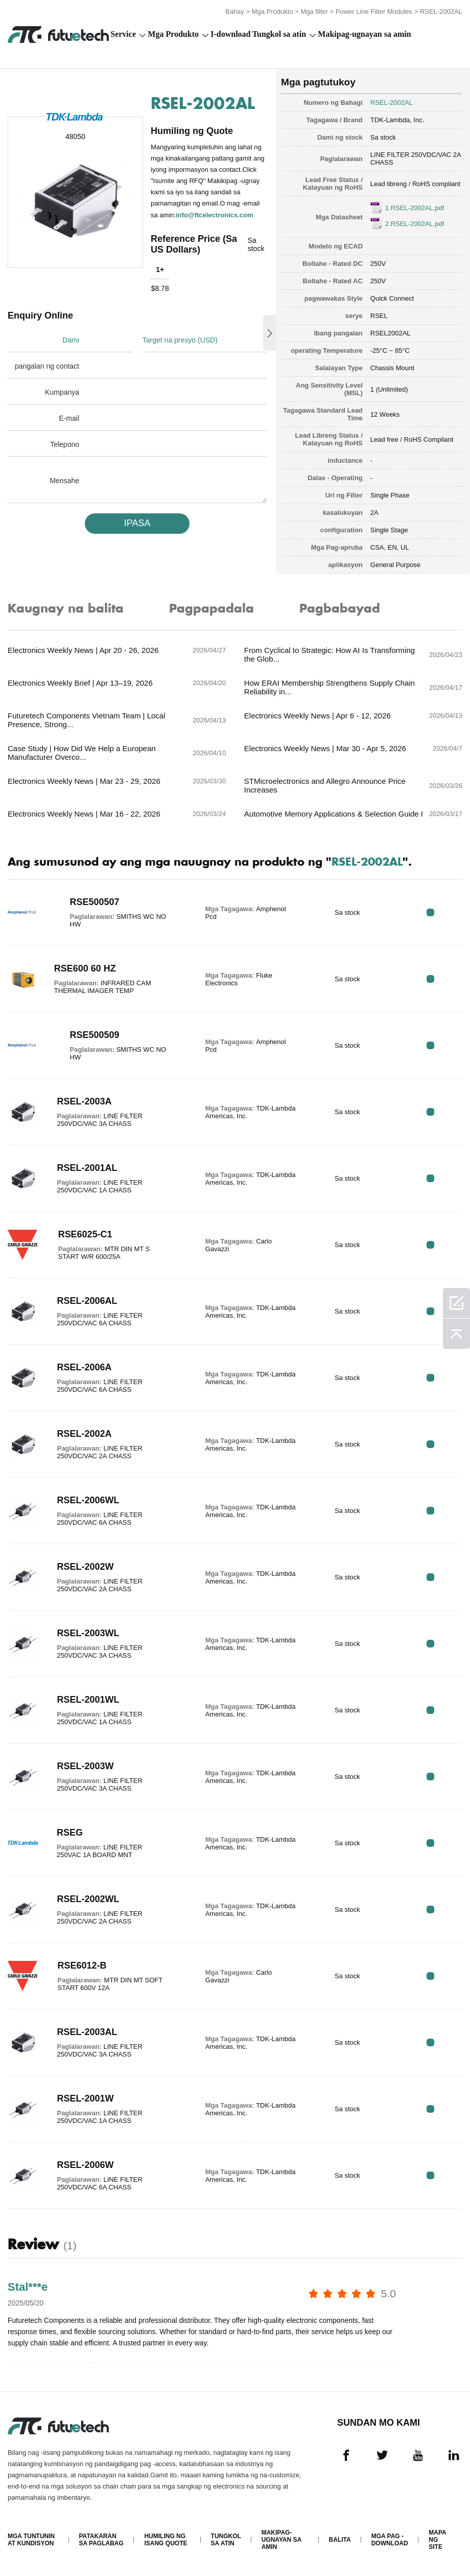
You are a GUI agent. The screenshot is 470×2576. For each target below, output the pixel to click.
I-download (230, 34)
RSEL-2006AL (87, 1301)
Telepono (64, 444)
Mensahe (64, 481)
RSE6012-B (82, 1965)
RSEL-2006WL (88, 1500)
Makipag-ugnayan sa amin (364, 34)
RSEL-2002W (85, 1567)
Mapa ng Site (437, 2539)
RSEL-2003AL (87, 2032)
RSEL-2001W (85, 2098)
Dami (70, 340)
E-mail (69, 418)
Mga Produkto (272, 11)
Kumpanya (62, 392)
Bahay (234, 11)
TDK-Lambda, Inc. (397, 120)
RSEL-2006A (84, 1367)
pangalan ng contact (47, 366)
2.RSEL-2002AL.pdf (414, 224)
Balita (340, 2539)
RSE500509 (95, 1035)
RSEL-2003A (84, 1101)
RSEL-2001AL (87, 1168)
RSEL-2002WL (88, 1899)
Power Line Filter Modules (374, 11)
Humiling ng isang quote (165, 2540)
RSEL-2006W (85, 2165)
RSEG (70, 1832)
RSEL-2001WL (88, 1699)
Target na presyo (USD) (180, 340)
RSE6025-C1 (85, 1234)
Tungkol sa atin (279, 34)
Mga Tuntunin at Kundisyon (31, 2540)
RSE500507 (95, 902)
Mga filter (313, 11)
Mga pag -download (389, 2540)
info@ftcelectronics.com (214, 215)
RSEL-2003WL (88, 1633)
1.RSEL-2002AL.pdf (414, 208)
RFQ (430, 912)
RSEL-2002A (84, 1434)
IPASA (137, 523)
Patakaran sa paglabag (101, 2540)
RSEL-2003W (85, 1766)
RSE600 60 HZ (85, 968)
